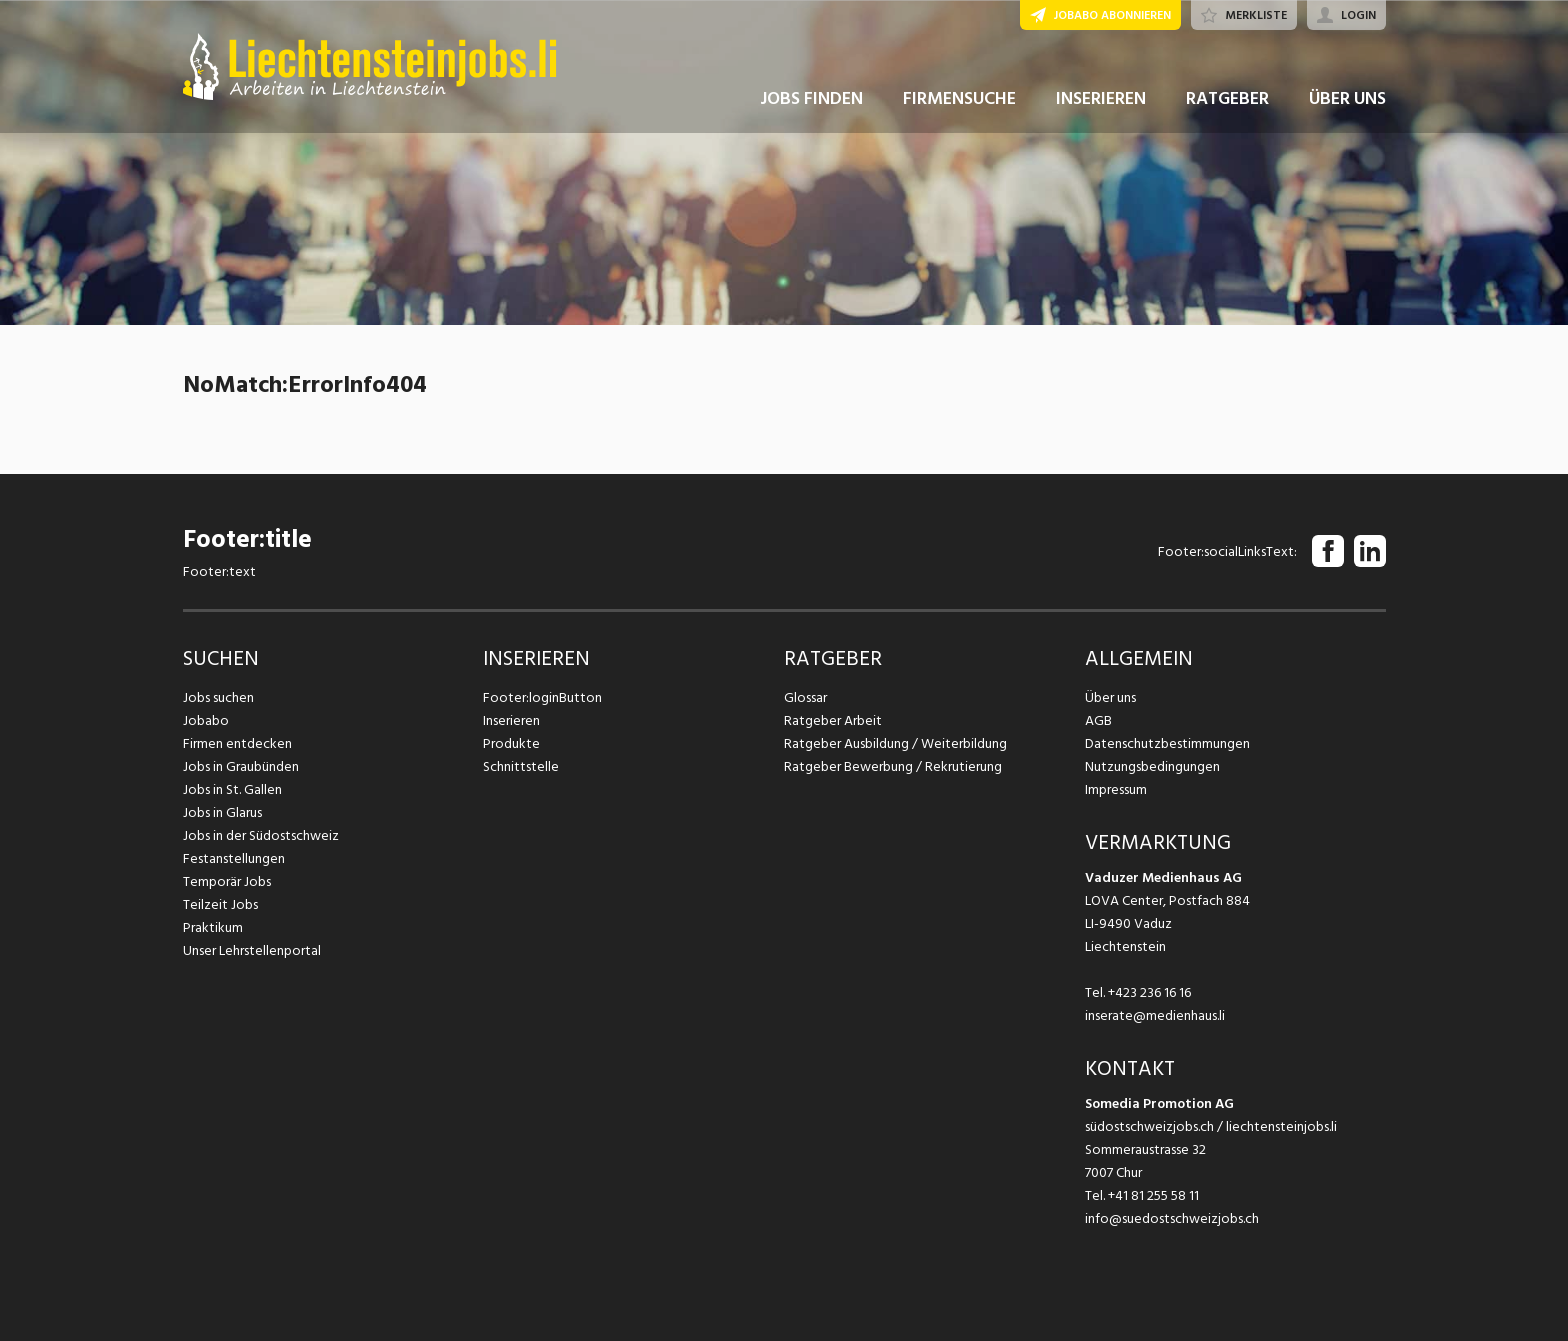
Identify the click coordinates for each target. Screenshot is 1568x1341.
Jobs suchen (218, 697)
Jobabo (206, 720)
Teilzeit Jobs (220, 904)
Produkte (511, 743)
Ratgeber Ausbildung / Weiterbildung (895, 743)
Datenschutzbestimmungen (1167, 743)
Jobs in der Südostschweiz (261, 835)
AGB (1098, 720)
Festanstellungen (234, 858)
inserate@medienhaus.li (1155, 1015)
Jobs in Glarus (222, 812)
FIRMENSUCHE (959, 98)
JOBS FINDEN (811, 98)
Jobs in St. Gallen (232, 789)
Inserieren (511, 720)
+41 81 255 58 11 (1153, 1195)
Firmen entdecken (237, 743)
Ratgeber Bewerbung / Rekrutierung (893, 766)
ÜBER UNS (1347, 98)
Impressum (1116, 789)
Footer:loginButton (542, 697)
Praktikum (213, 927)
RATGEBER (1227, 98)
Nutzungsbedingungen (1152, 766)
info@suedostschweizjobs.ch (1172, 1218)
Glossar (805, 697)
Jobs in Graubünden (241, 766)
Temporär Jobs (227, 881)
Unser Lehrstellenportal (252, 950)
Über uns (1110, 697)
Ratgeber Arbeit (833, 720)
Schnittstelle (521, 766)
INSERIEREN (1101, 98)
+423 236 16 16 (1149, 992)
